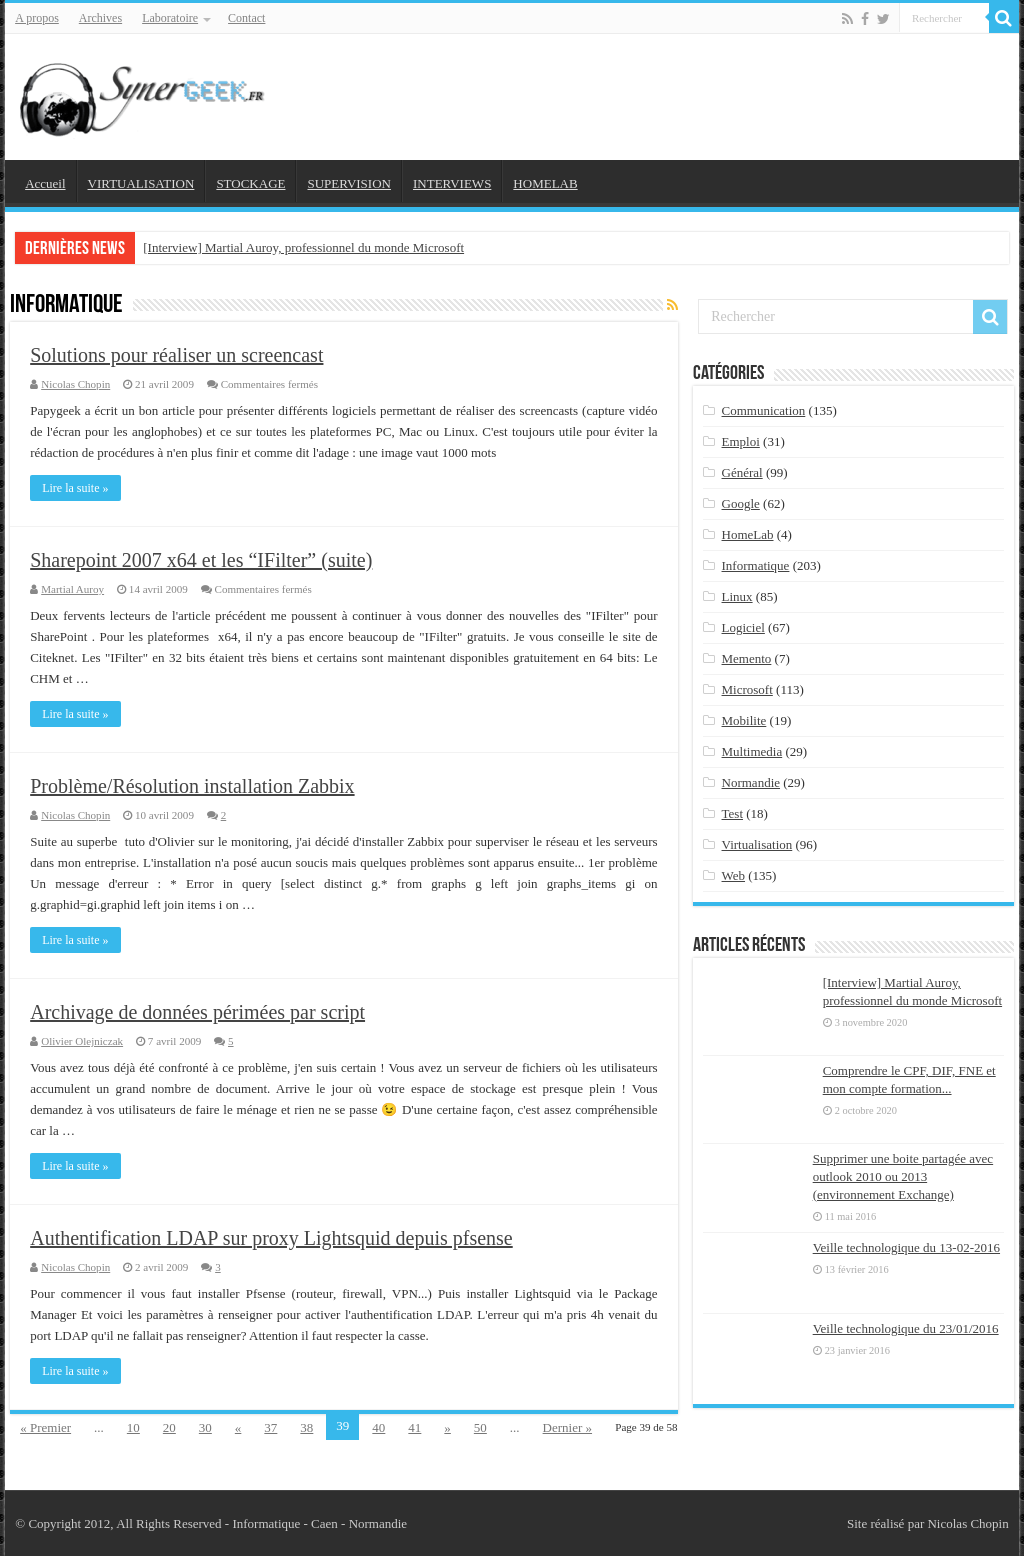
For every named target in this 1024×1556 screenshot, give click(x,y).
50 (480, 1427)
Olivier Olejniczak (82, 1041)
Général (742, 472)
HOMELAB (545, 183)
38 (306, 1427)
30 (205, 1427)
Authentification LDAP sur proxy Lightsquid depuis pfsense (271, 1238)
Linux (737, 596)
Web (734, 875)
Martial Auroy (72, 589)
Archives (100, 18)
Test (732, 813)
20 (169, 1427)
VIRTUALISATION (141, 183)
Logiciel (743, 627)
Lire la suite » (75, 488)
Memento (747, 658)
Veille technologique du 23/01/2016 (906, 1328)
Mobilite (744, 720)
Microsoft (747, 689)
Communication (764, 410)
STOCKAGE (250, 183)
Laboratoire (170, 18)
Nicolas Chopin (75, 384)
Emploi (741, 441)
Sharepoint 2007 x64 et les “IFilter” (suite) (201, 560)
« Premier (45, 1427)
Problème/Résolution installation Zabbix (192, 786)
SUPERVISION (348, 183)
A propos (37, 18)
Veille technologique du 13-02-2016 (906, 1247)
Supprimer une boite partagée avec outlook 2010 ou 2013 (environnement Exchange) (903, 1176)
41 (414, 1427)
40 (378, 1427)
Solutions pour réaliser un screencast (176, 355)
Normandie (751, 782)
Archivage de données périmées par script (197, 1012)
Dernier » (567, 1427)
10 (133, 1427)
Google (741, 503)
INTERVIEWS (452, 183)
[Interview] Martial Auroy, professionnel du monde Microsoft (303, 247)
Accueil (45, 183)
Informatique (756, 565)
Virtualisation (757, 844)
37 (270, 1427)
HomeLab (748, 534)
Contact (246, 18)
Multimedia (752, 751)
